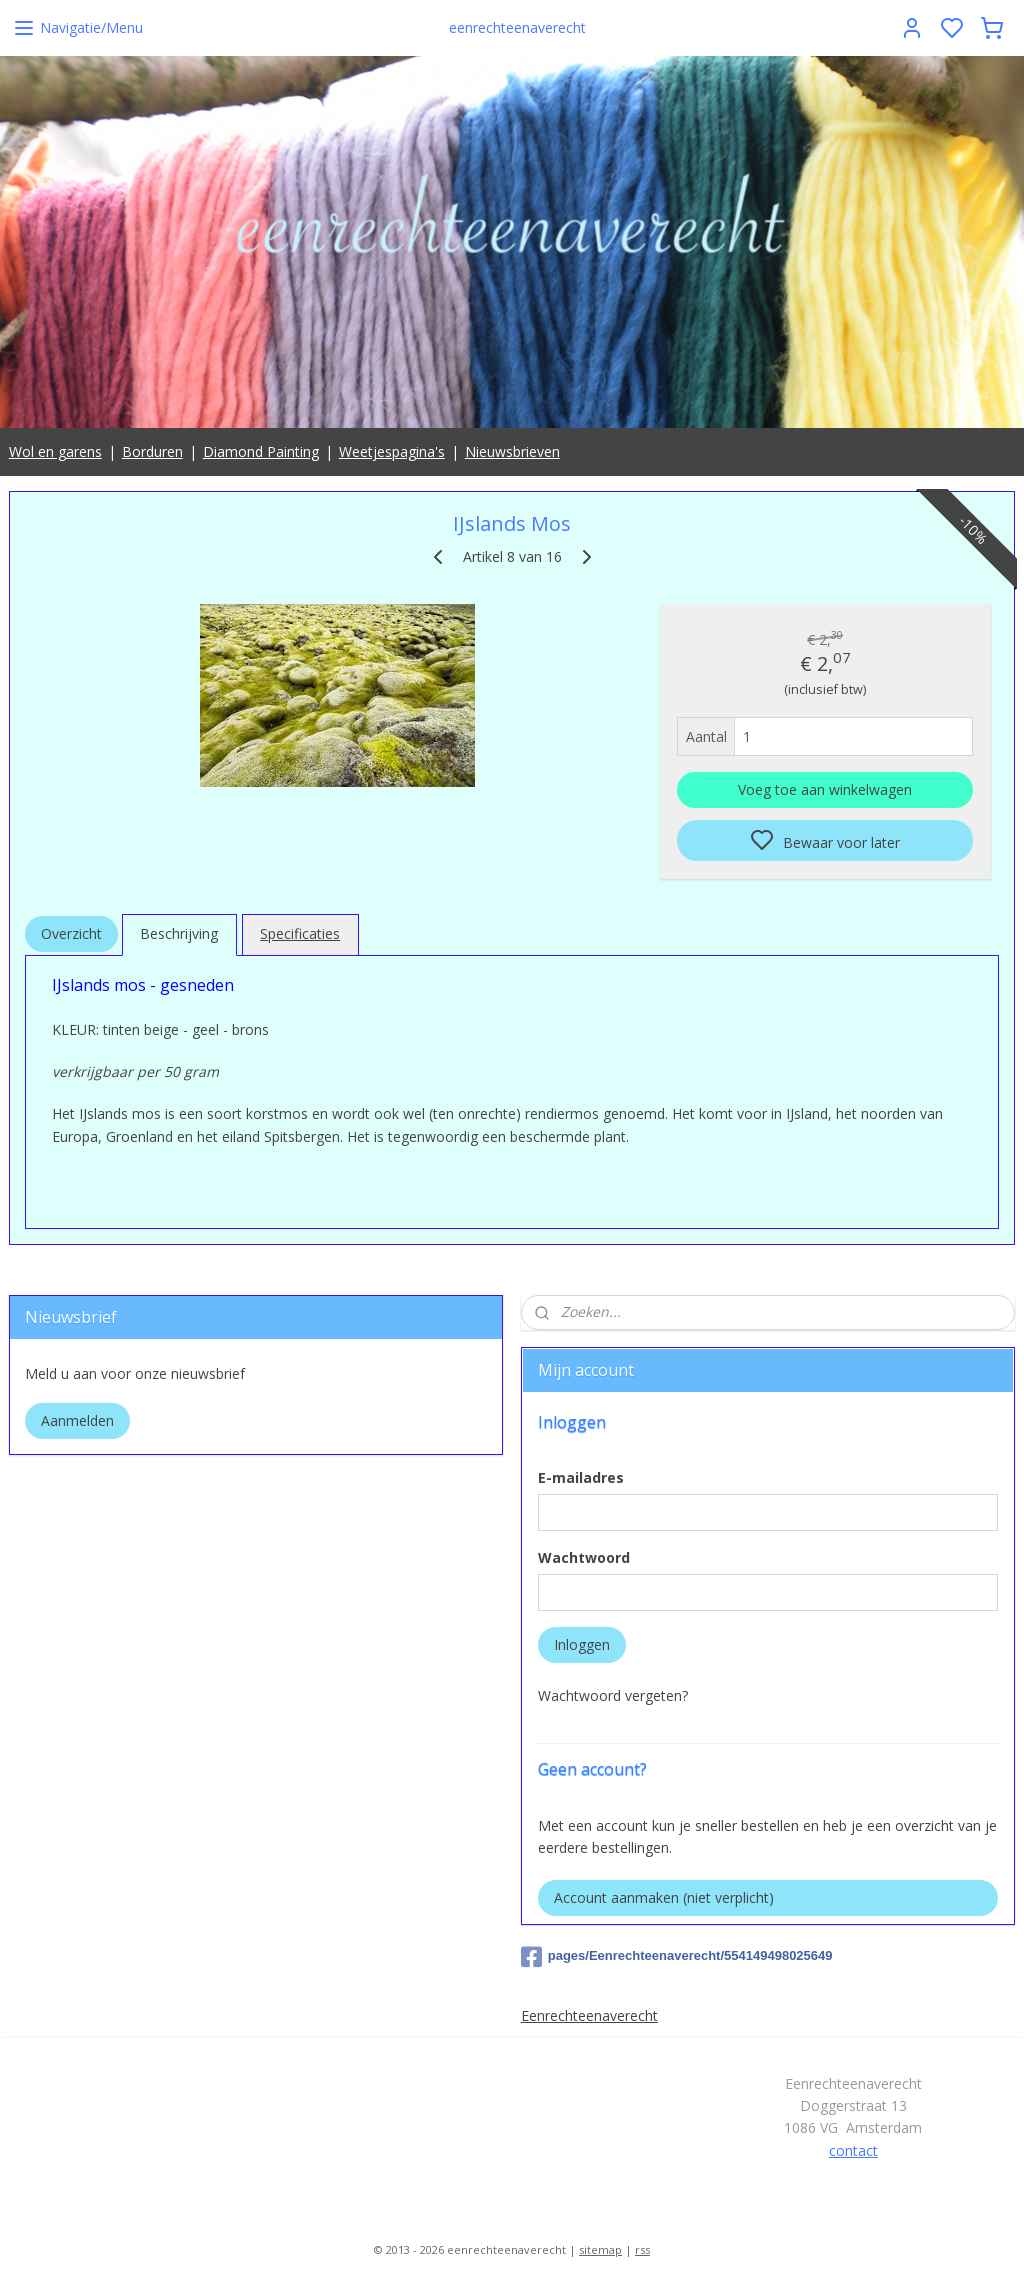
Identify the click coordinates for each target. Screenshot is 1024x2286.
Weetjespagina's (392, 451)
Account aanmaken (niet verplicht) (664, 1897)
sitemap (600, 2249)
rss (642, 2249)
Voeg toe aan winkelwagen (825, 790)
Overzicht (71, 934)
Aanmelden (77, 1420)
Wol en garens (55, 451)
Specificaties (300, 934)
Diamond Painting (261, 451)
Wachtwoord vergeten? (613, 1695)
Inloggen (582, 1644)
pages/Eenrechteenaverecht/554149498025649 (677, 1957)
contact (853, 2150)
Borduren (152, 451)
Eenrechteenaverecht (589, 2015)
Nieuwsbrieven (512, 451)
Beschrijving (179, 934)
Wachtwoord (584, 1557)
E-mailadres (581, 1477)
